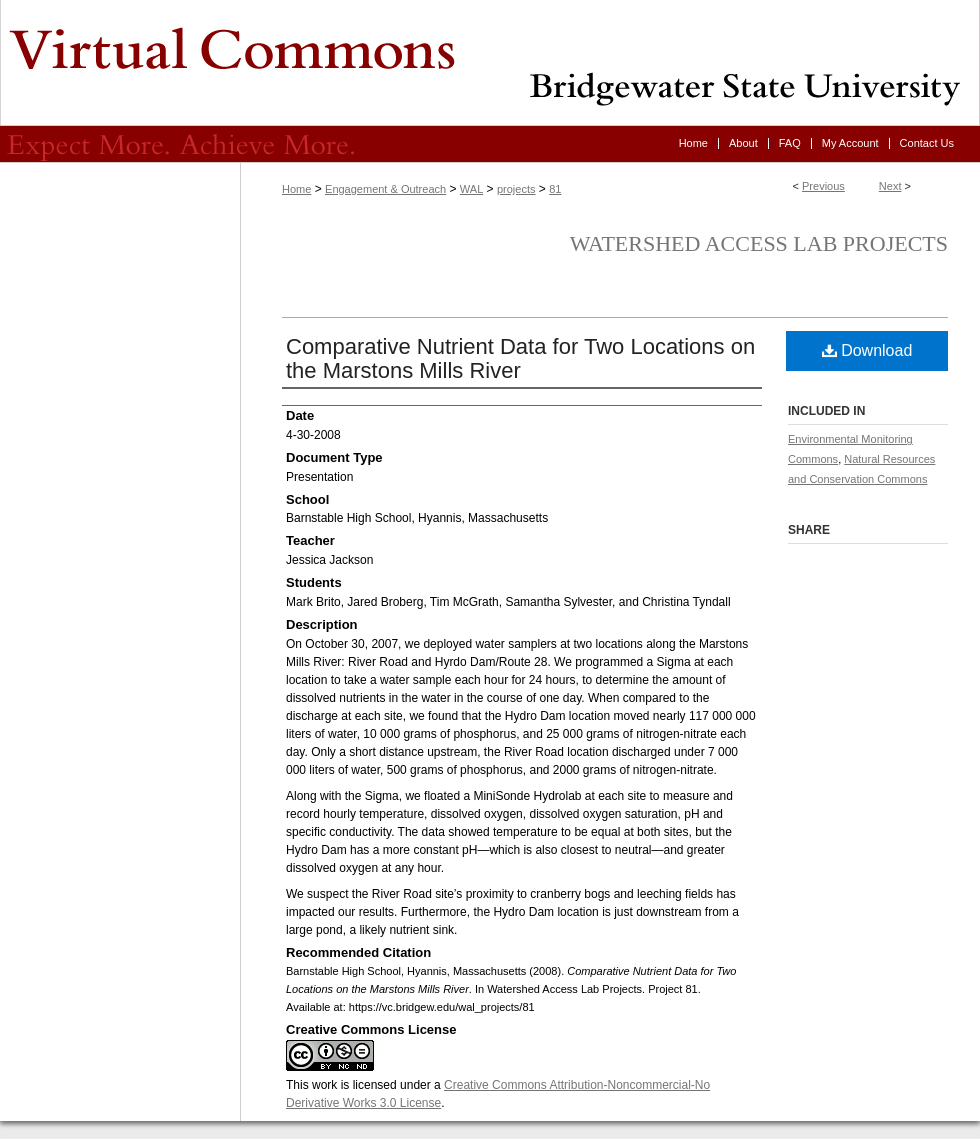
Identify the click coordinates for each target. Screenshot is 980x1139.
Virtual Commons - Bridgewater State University (490, 63)
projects (516, 189)
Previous (823, 186)
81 (555, 189)
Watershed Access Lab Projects (759, 243)
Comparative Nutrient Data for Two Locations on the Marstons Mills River (520, 358)
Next (890, 186)
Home (296, 189)
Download (867, 350)
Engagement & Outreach (385, 189)
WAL (471, 189)
